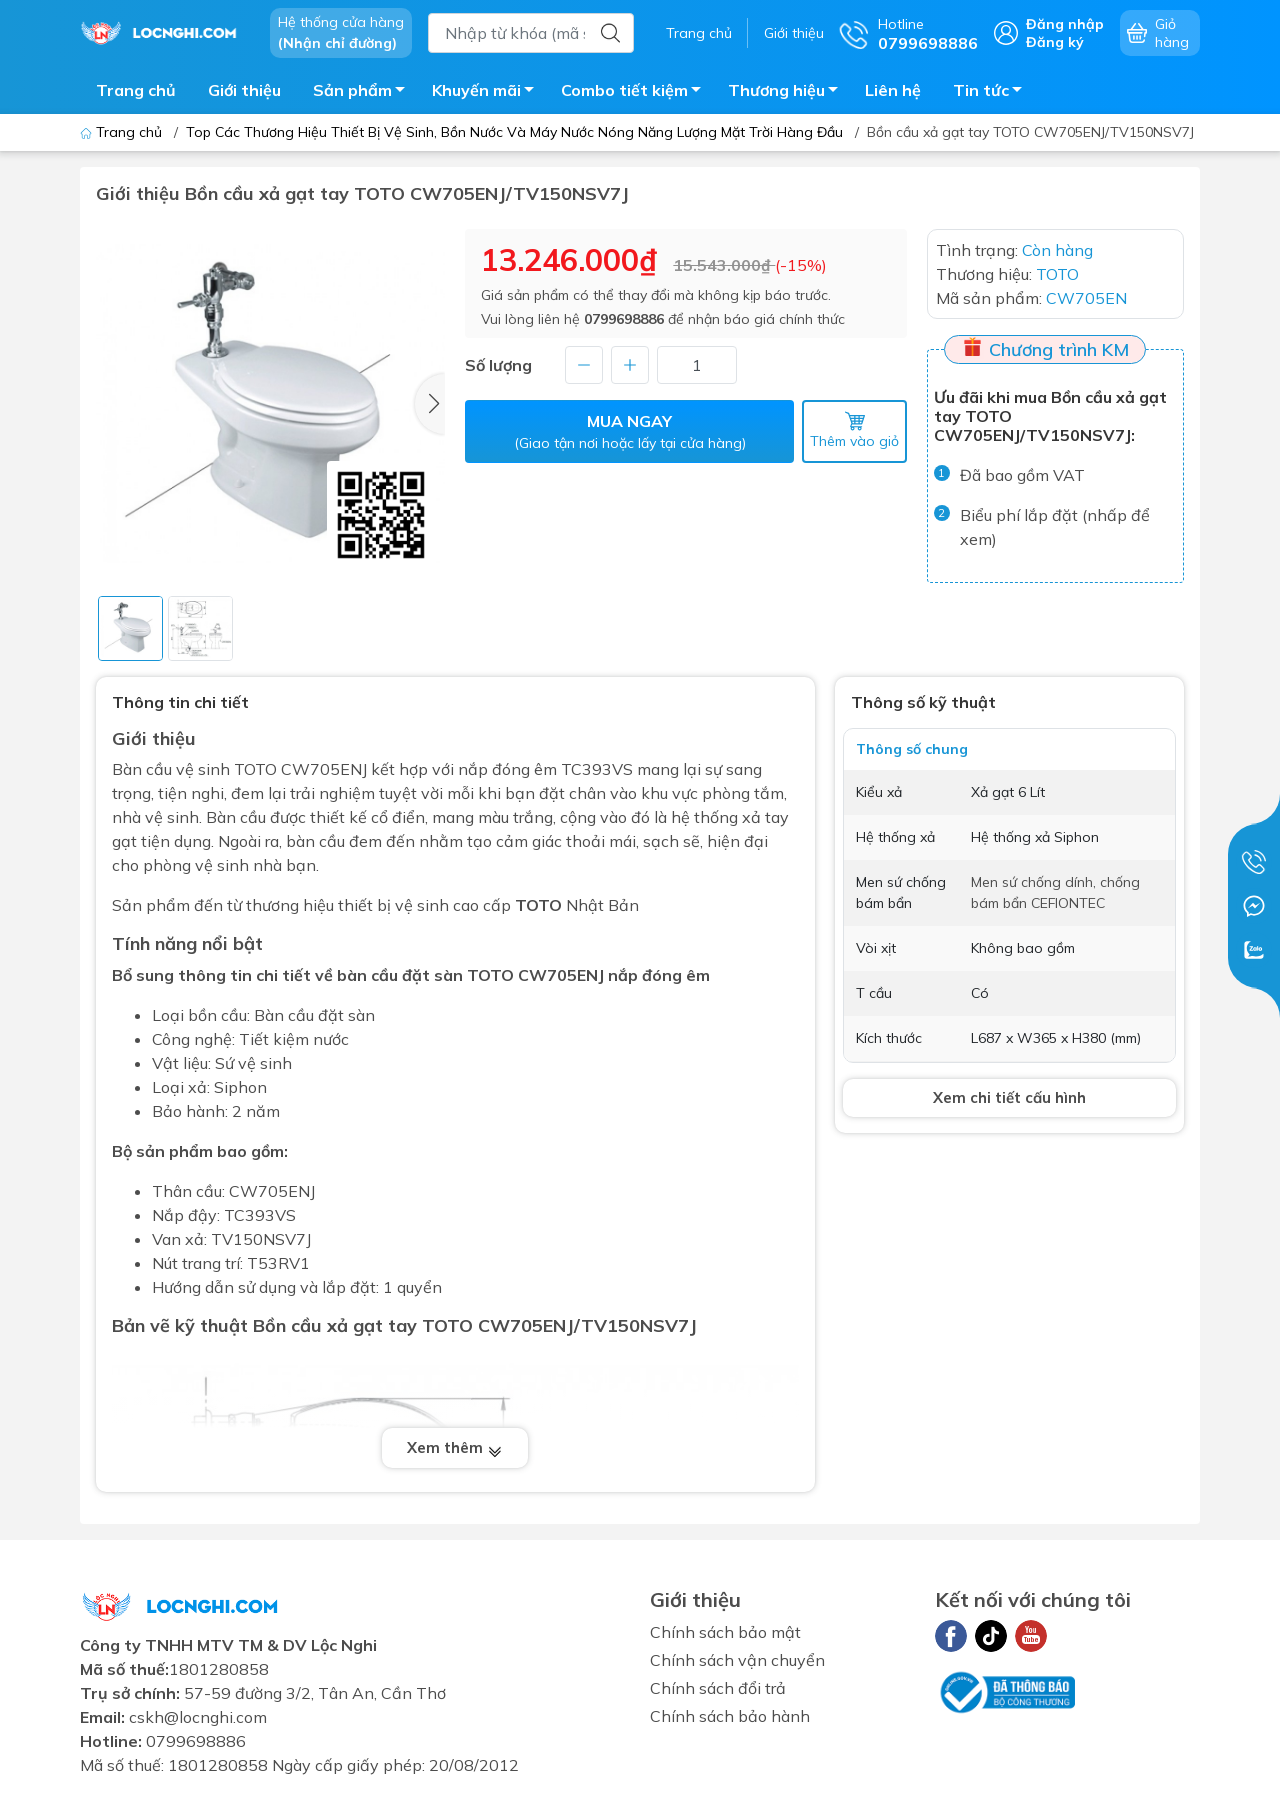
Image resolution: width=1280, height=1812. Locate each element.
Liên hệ (893, 90)
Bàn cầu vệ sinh (173, 769)
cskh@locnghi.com (198, 1717)
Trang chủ (699, 33)
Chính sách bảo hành (730, 1716)
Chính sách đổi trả (718, 1688)
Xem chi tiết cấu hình (1009, 1097)
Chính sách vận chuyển (737, 1660)
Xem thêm (455, 1447)
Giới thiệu (794, 33)
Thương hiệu (788, 93)
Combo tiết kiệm (636, 93)
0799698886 (624, 319)
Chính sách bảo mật (725, 1632)
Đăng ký (1055, 42)
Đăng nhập (1065, 24)
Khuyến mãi (488, 93)
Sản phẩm (364, 93)
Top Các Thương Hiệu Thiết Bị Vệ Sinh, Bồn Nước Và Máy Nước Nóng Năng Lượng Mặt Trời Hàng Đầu (514, 132)
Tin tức (993, 93)
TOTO (538, 905)
